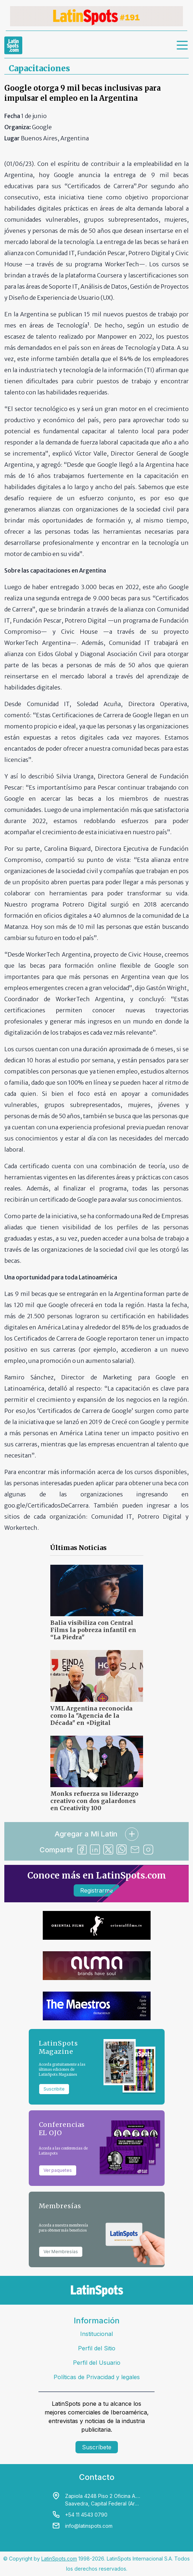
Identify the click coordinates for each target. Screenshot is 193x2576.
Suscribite (54, 2089)
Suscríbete (96, 2447)
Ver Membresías (60, 2251)
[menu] (182, 45)
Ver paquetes (57, 2170)
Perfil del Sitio (96, 2348)
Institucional (96, 2333)
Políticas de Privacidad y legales (97, 2377)
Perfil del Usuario (96, 2362)
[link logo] (13, 45)
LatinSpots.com (59, 2558)
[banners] (96, 16)
